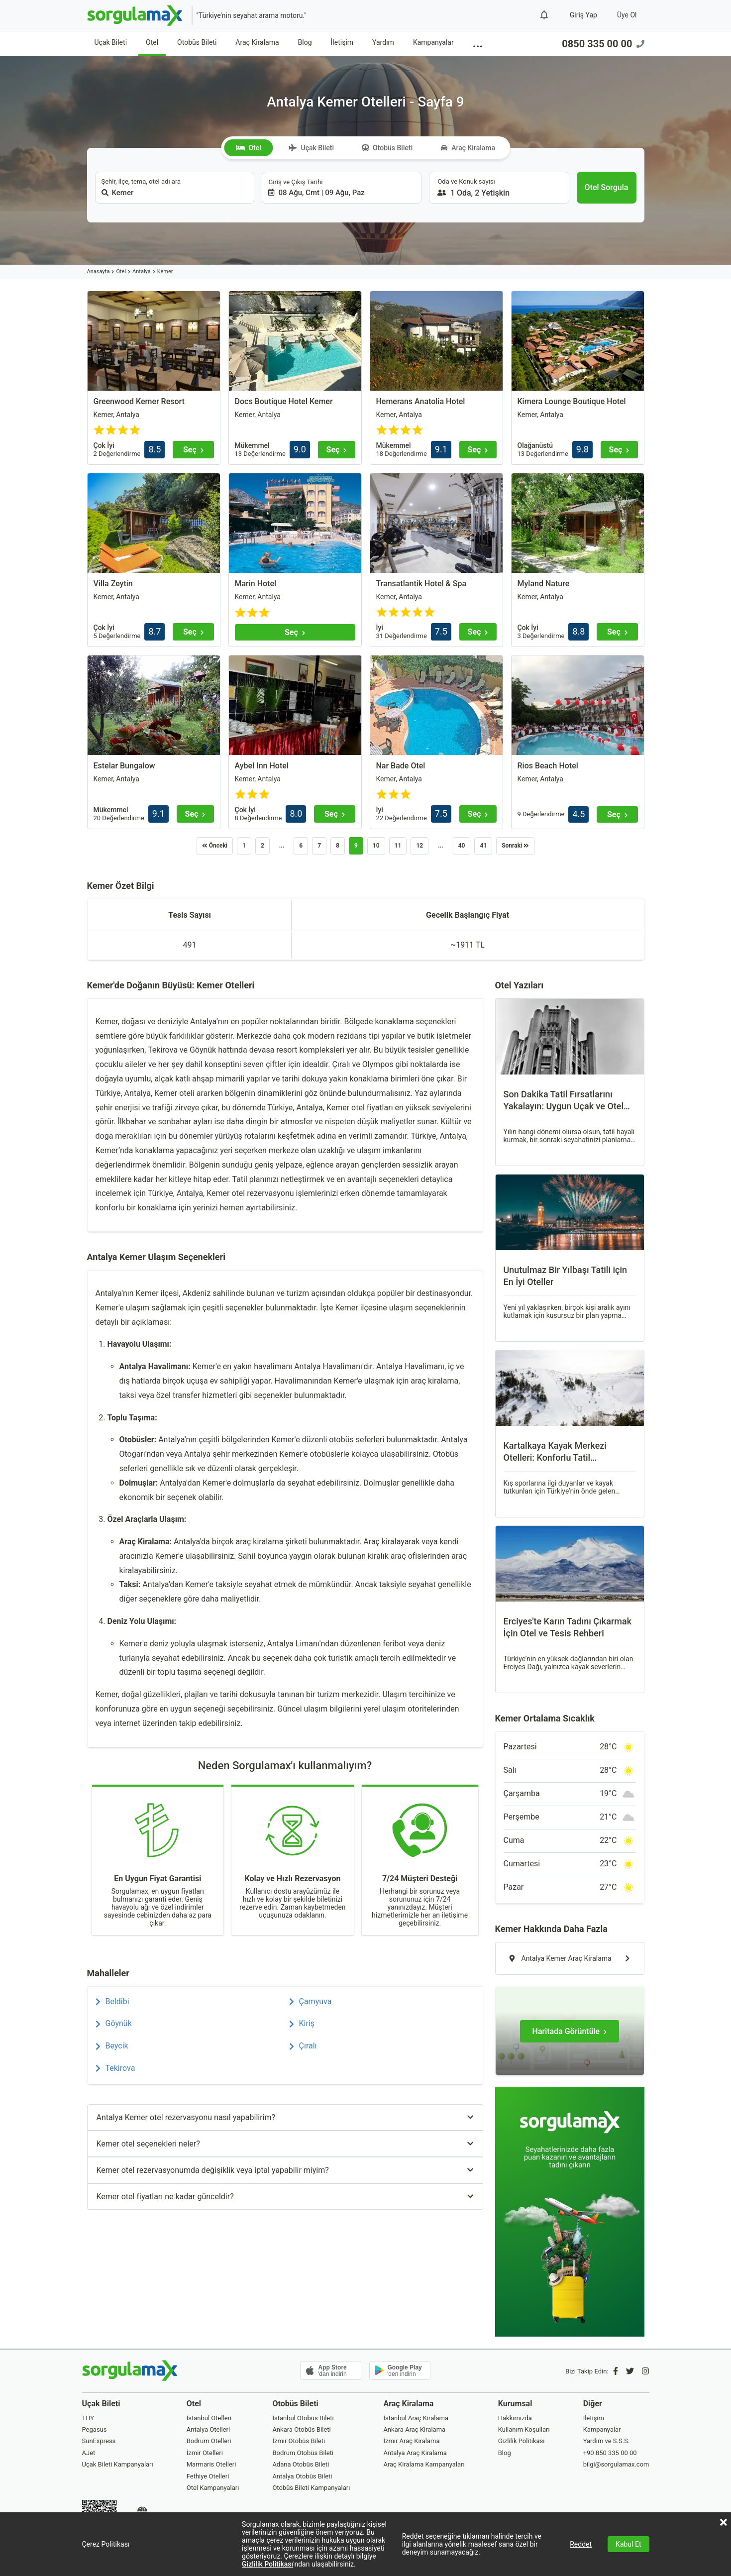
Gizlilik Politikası (267, 2564)
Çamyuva (310, 2001)
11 (398, 845)
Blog (305, 42)
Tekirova (115, 2068)
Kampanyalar (433, 42)
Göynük (114, 2023)
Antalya (141, 271)
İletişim (342, 42)
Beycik (112, 2045)
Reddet (581, 2544)
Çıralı (303, 2045)
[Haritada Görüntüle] (570, 2031)
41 (483, 845)
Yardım (383, 42)
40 (461, 845)
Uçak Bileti (111, 42)
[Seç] (193, 449)
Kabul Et (628, 2544)
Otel (152, 42)
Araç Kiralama (257, 42)
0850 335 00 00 (603, 44)
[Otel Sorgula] (606, 188)
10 (376, 845)
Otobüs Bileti (196, 42)
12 (419, 845)
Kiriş (302, 2023)
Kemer (165, 271)
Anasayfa (98, 271)
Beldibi (112, 2001)
